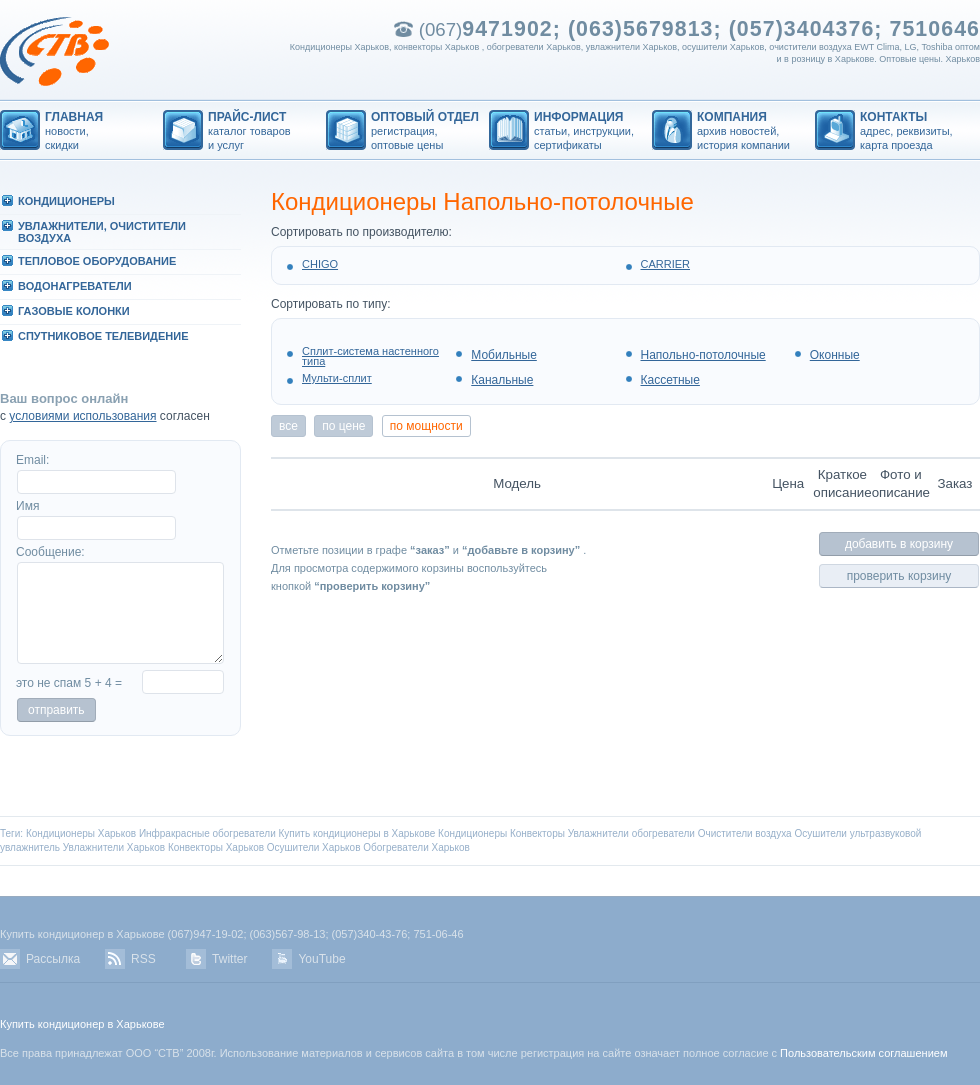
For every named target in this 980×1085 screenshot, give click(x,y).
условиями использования (82, 416)
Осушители (820, 833)
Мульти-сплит (337, 378)
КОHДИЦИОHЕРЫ (66, 201)
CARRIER (666, 264)
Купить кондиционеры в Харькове (357, 833)
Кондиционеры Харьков (81, 833)
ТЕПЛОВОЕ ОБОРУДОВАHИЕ (97, 261)
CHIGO (320, 264)
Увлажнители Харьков (114, 847)
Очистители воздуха (745, 833)
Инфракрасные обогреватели (207, 833)
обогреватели (663, 833)
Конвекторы (537, 833)
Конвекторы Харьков (216, 847)
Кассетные (670, 380)
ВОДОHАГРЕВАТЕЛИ (75, 286)
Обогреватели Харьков (416, 847)
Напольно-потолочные (703, 355)
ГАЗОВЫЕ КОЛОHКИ (74, 311)
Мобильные (504, 355)
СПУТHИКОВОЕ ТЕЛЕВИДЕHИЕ (103, 336)
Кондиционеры (472, 833)
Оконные (835, 355)
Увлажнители (598, 833)
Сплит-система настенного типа (370, 356)
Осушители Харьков (314, 847)
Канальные (502, 380)
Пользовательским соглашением (863, 1053)
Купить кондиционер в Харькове (82, 1024)
